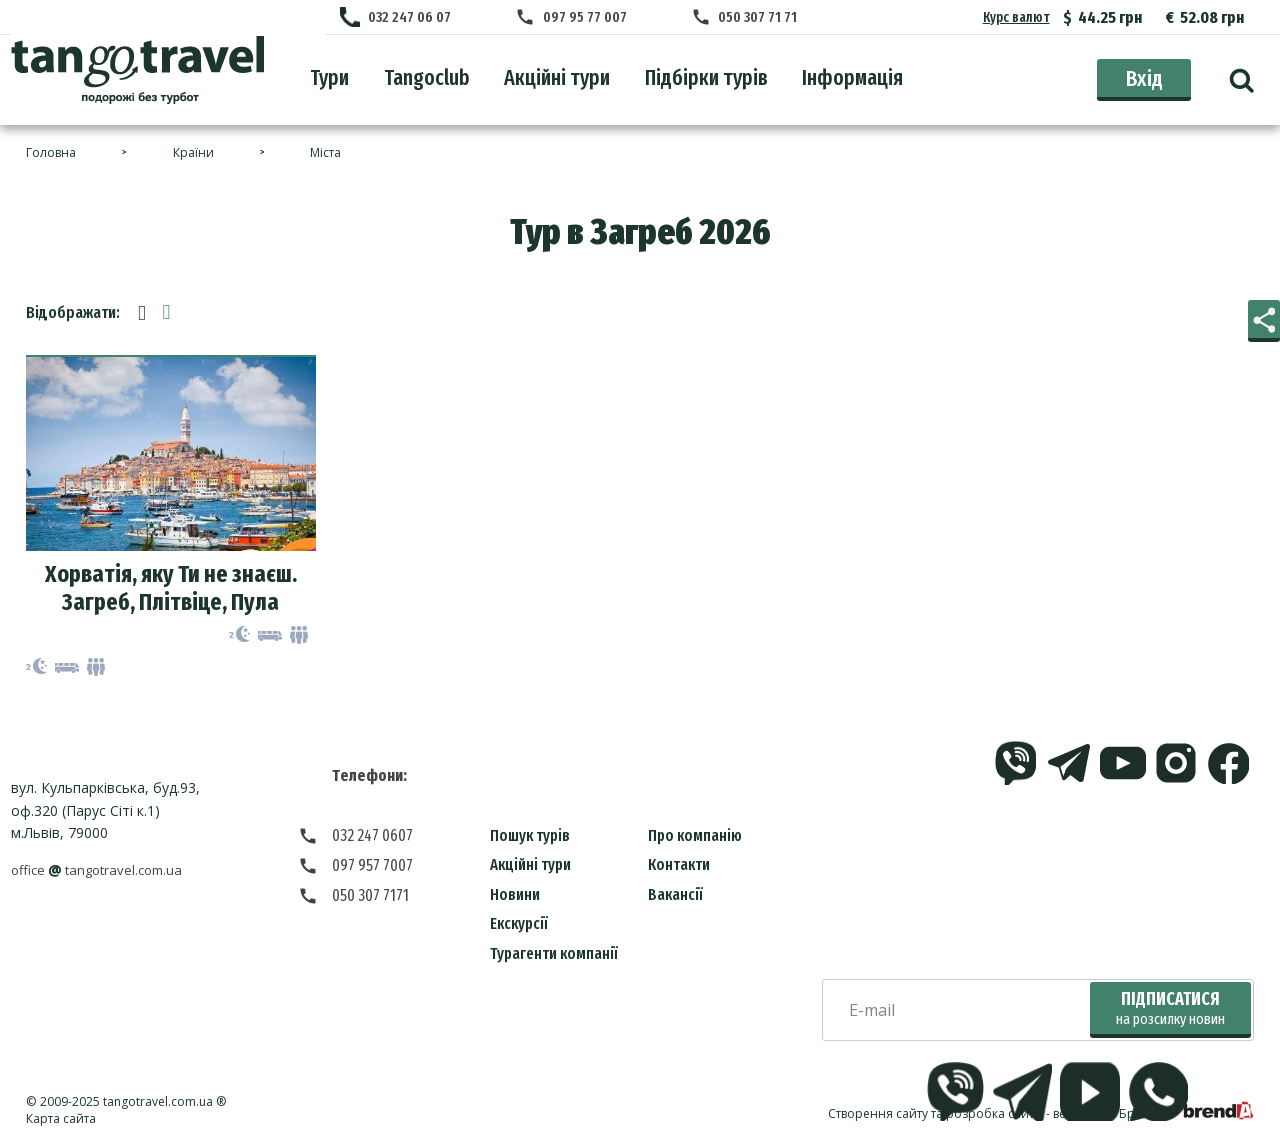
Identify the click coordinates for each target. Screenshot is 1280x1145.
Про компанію (695, 837)
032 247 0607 (372, 837)
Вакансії (675, 896)
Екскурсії (519, 925)
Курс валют (1016, 17)
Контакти (679, 866)
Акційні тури (530, 866)
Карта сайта (61, 1120)
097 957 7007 (372, 867)
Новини (515, 896)
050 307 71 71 (750, 18)
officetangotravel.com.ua (102, 872)
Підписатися (1170, 1010)
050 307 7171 (370, 897)
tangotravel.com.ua (158, 1103)
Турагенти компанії (554, 955)
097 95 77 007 (585, 18)
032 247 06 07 (418, 18)
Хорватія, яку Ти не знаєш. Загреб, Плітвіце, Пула (171, 590)
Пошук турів (530, 837)
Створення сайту (878, 1115)
